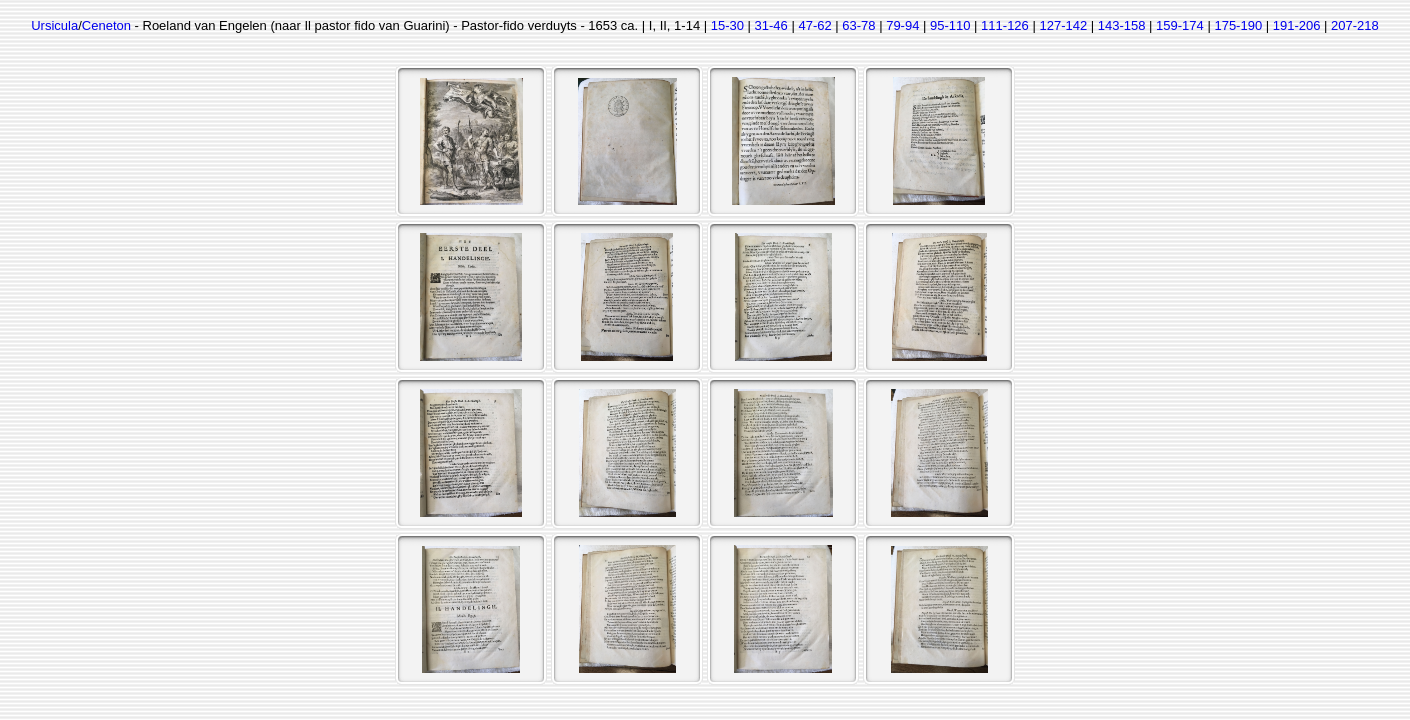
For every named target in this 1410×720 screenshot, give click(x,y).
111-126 (1005, 25)
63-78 (858, 25)
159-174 (1180, 25)
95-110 (950, 25)
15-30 (727, 25)
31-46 (771, 25)
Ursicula (54, 25)
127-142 (1063, 25)
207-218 (1355, 25)
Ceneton (106, 25)
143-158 (1122, 25)
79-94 (902, 25)
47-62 (814, 25)
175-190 (1238, 25)
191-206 (1297, 25)
